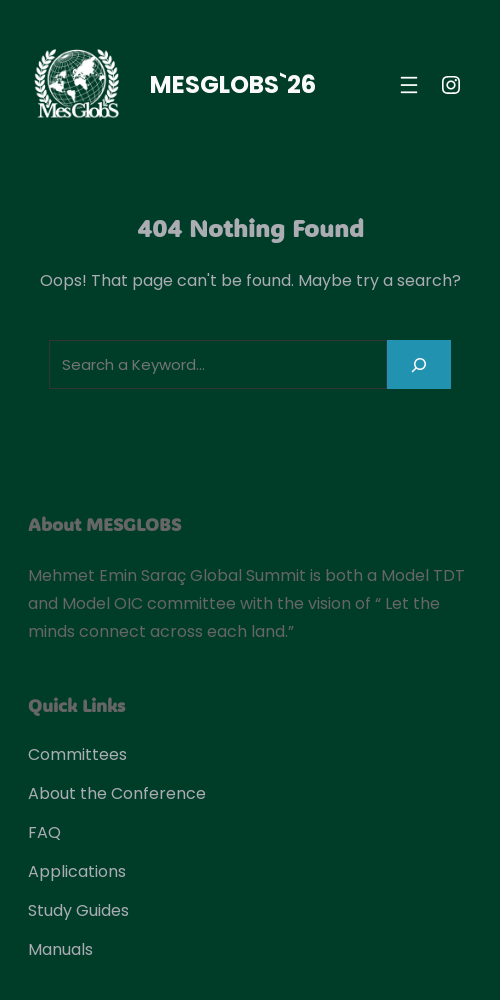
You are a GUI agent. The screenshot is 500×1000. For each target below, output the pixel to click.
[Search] (419, 364)
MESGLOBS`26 (233, 84)
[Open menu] (409, 85)
